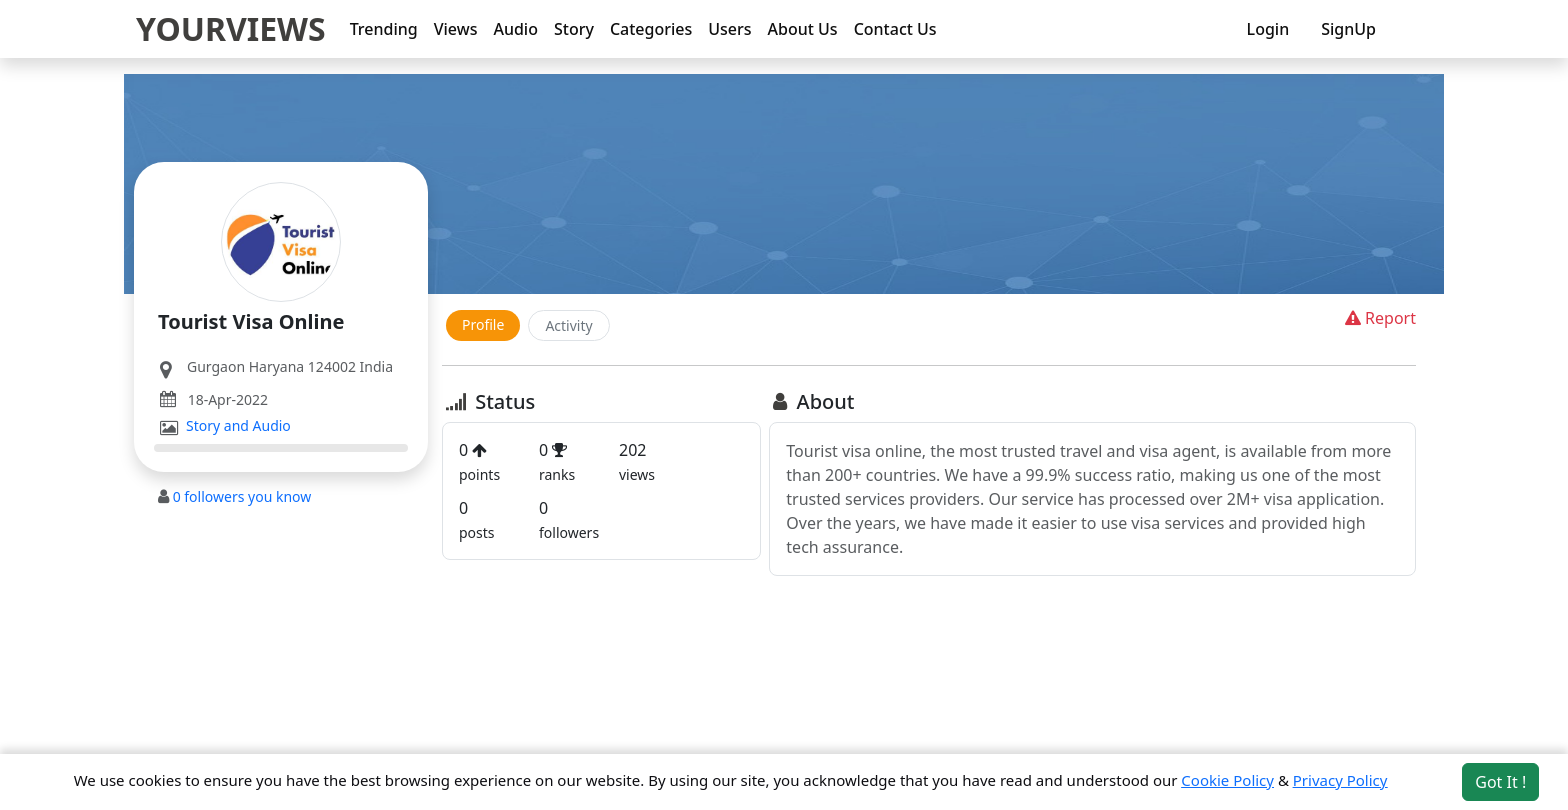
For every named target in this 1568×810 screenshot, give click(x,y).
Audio (515, 29)
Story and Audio (238, 426)
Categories (651, 29)
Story (574, 29)
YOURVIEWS (231, 28)
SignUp (1348, 29)
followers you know (242, 496)
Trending (384, 29)
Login (1268, 29)
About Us (803, 29)
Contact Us (895, 29)
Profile (483, 324)
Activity (568, 325)
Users (729, 29)
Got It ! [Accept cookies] (1500, 782)
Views (456, 29)
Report (1378, 318)
